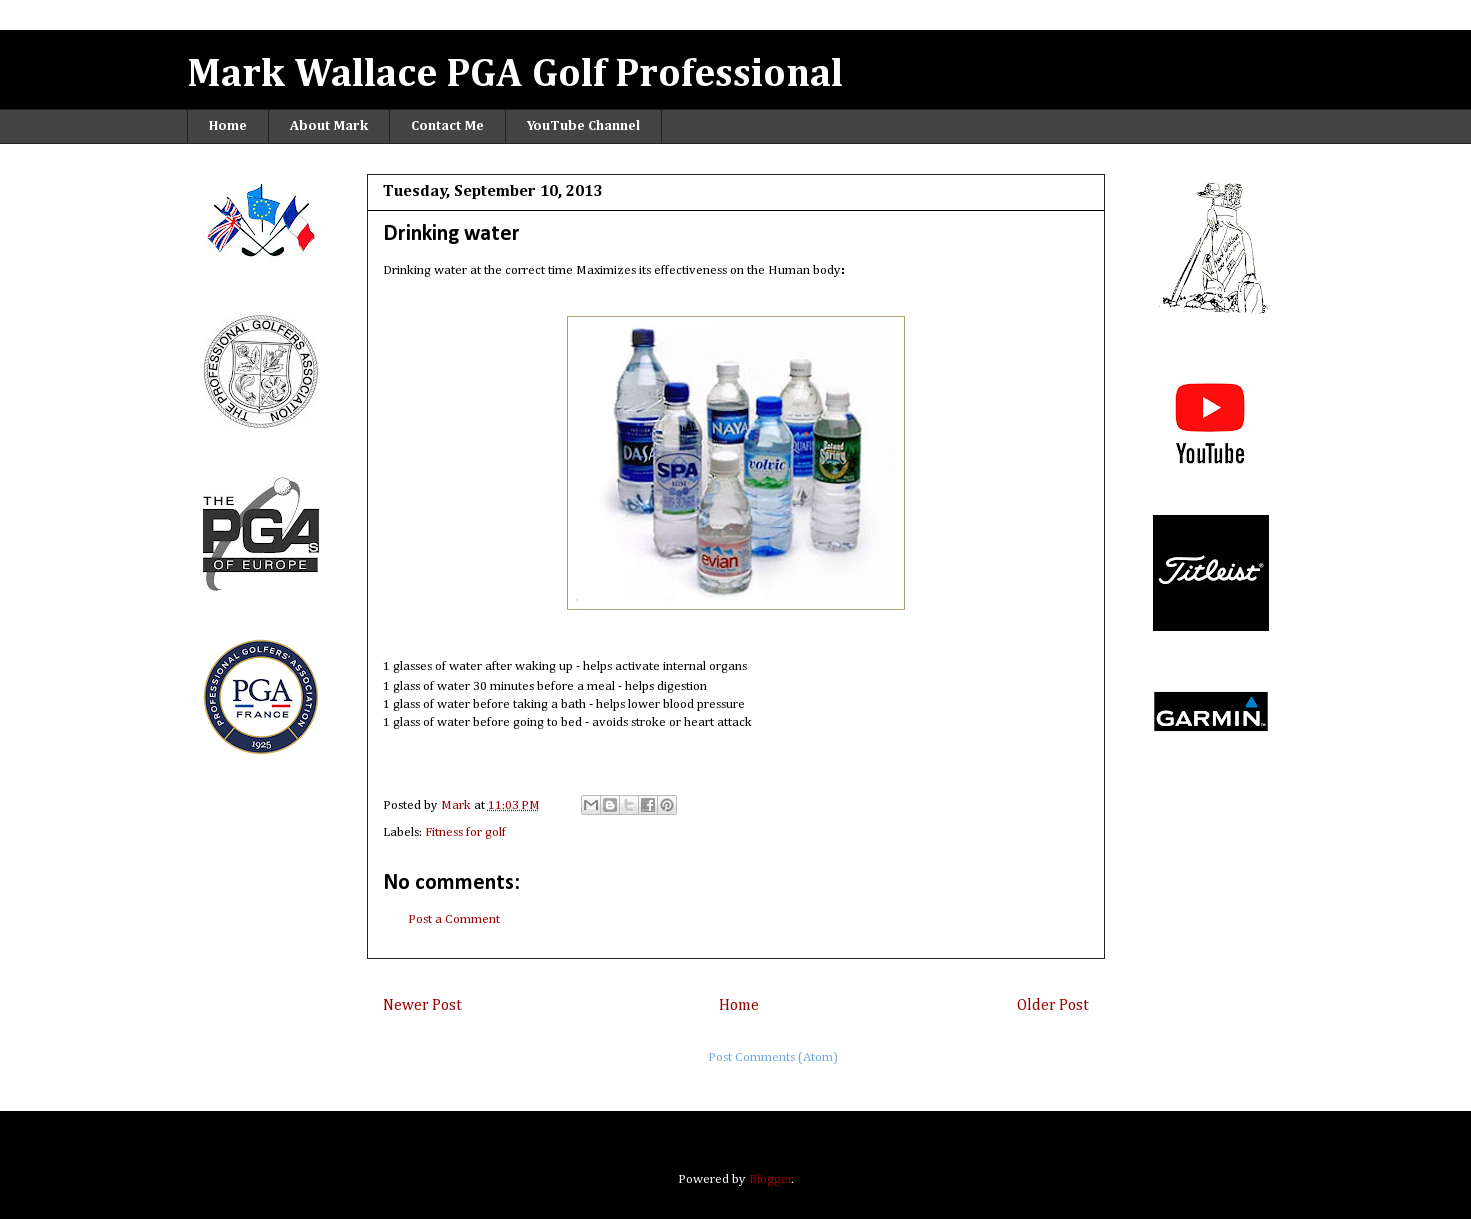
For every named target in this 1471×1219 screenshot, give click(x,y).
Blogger (770, 1179)
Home (228, 126)
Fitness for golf (465, 832)
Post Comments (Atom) (773, 1057)
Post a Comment (454, 919)
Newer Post (422, 1005)
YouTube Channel (583, 126)
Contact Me (447, 126)
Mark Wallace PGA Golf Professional (515, 75)
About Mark (329, 126)
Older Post (1053, 1005)
